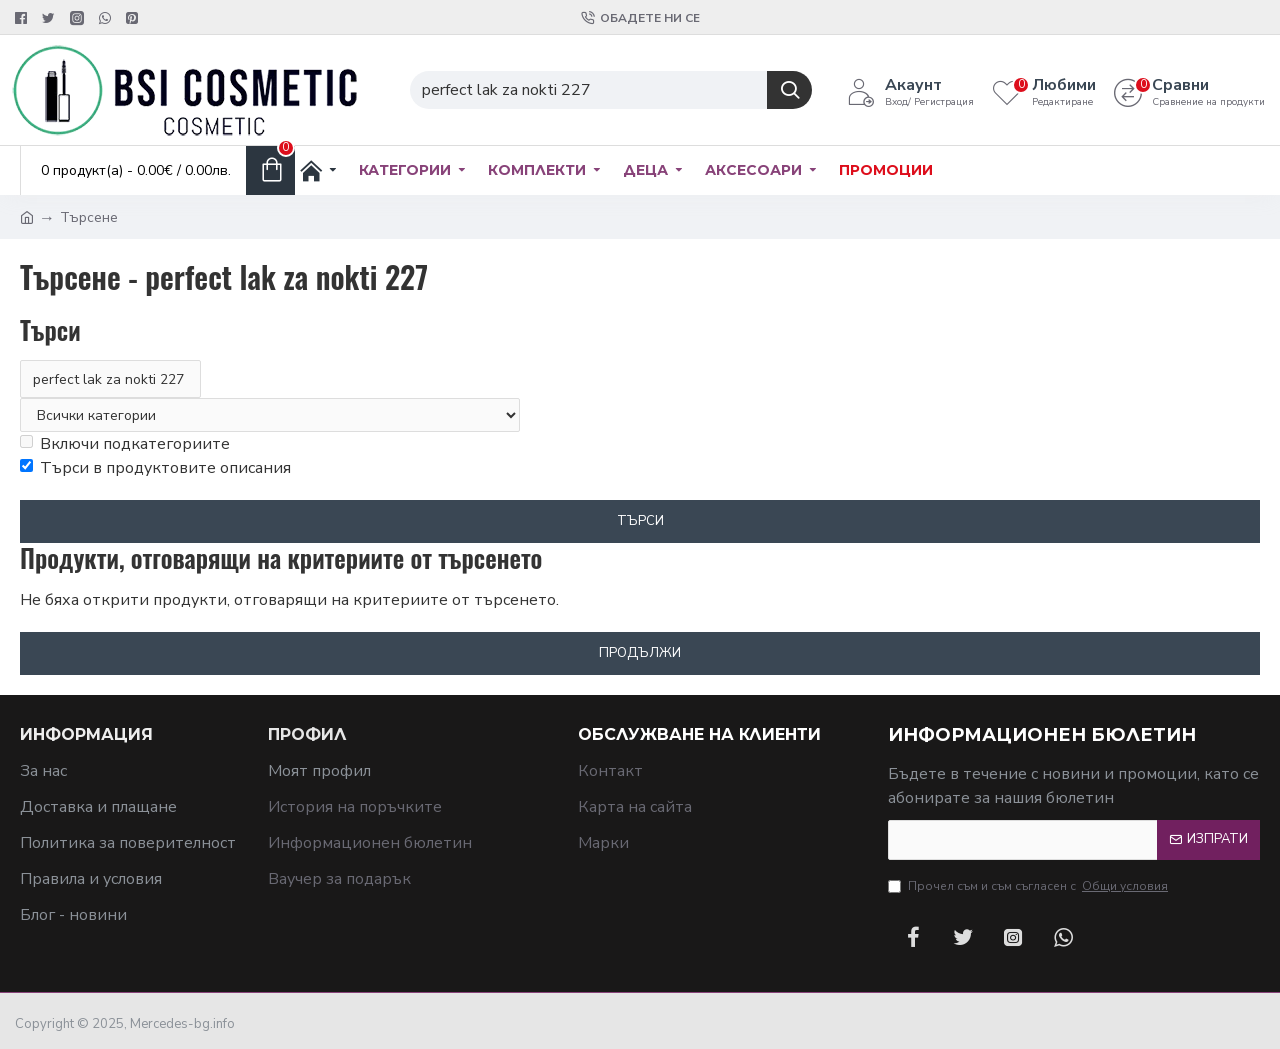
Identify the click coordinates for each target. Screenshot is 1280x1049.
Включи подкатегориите (125, 444)
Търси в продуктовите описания (155, 468)
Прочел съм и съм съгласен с (1029, 886)
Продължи (640, 653)
